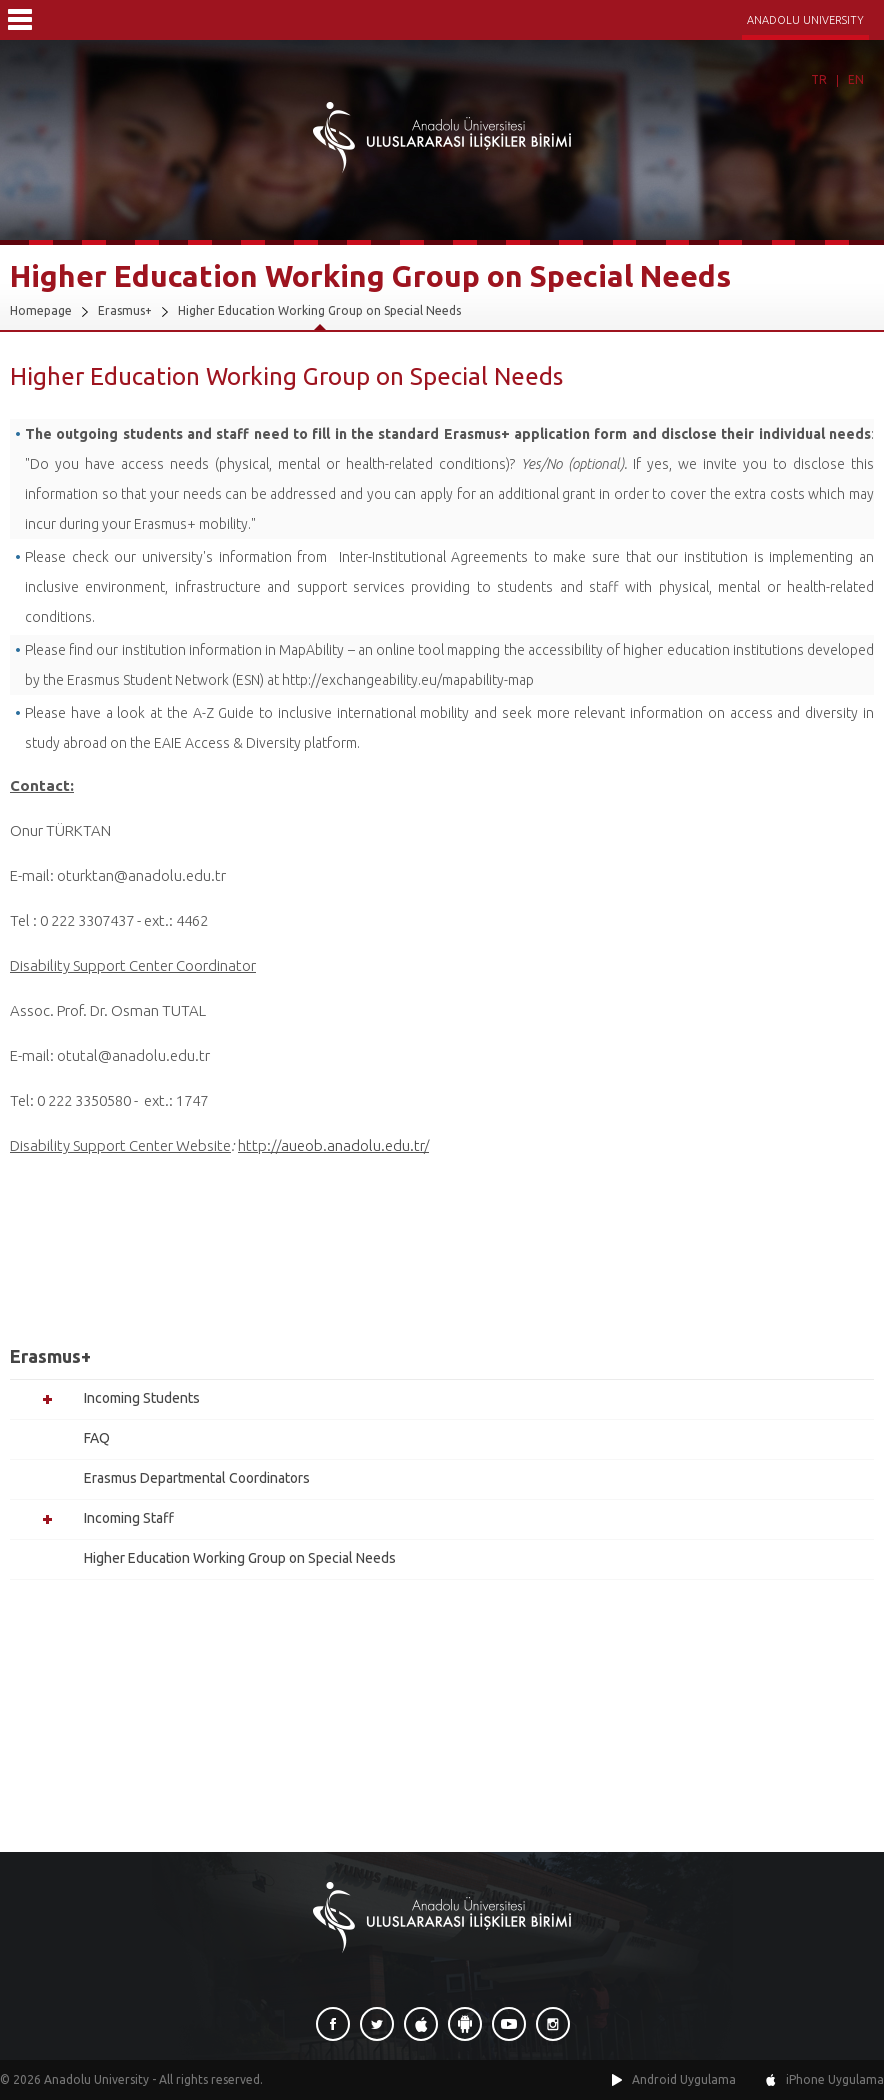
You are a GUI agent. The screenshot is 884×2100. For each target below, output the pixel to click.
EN (856, 79)
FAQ (97, 1438)
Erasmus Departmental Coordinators (197, 1478)
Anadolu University (96, 2079)
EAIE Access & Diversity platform (255, 743)
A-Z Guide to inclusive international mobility (329, 713)
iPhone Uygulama (835, 2079)
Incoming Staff (129, 1518)
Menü (20, 20)
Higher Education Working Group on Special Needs (319, 310)
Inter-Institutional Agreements (434, 557)
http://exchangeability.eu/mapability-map (408, 680)
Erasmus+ (125, 310)
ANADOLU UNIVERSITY (805, 20)
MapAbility (311, 650)
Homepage (41, 310)
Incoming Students (142, 1398)
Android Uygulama (684, 2079)
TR (819, 79)
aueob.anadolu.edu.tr (352, 1145)
